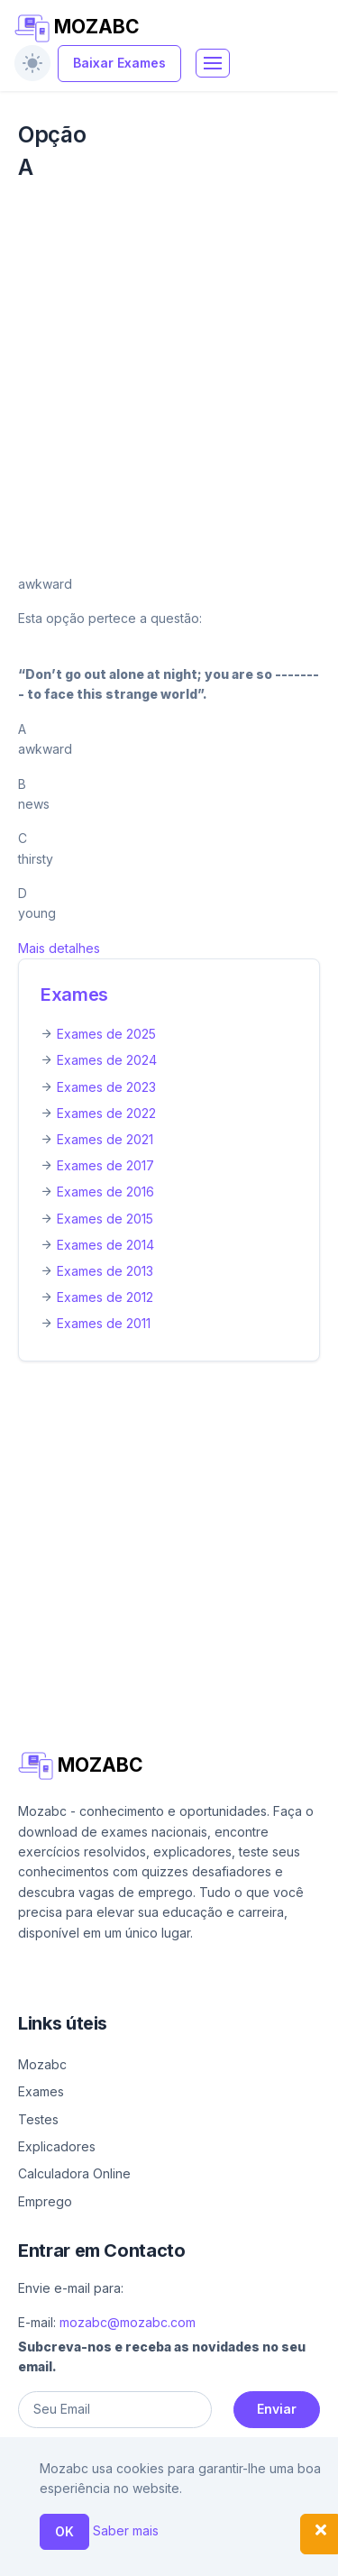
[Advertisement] (169, 378)
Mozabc (42, 2064)
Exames (74, 994)
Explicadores (57, 2146)
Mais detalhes (59, 948)
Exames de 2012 (105, 1297)
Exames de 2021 (105, 1139)
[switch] (32, 63)
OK (64, 2531)
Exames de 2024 (107, 1060)
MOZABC (77, 28)
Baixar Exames (119, 62)
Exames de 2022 (106, 1113)
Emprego (45, 2201)
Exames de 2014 (105, 1244)
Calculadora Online (74, 2173)
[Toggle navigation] (213, 63)
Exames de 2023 (106, 1087)
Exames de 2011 (104, 1323)
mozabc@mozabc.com (127, 2322)
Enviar (277, 2408)
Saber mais (126, 2530)
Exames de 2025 (106, 1033)
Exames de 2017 (105, 1165)
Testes (38, 2119)
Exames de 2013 (105, 1271)
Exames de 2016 (105, 1191)
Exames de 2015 (105, 1218)
